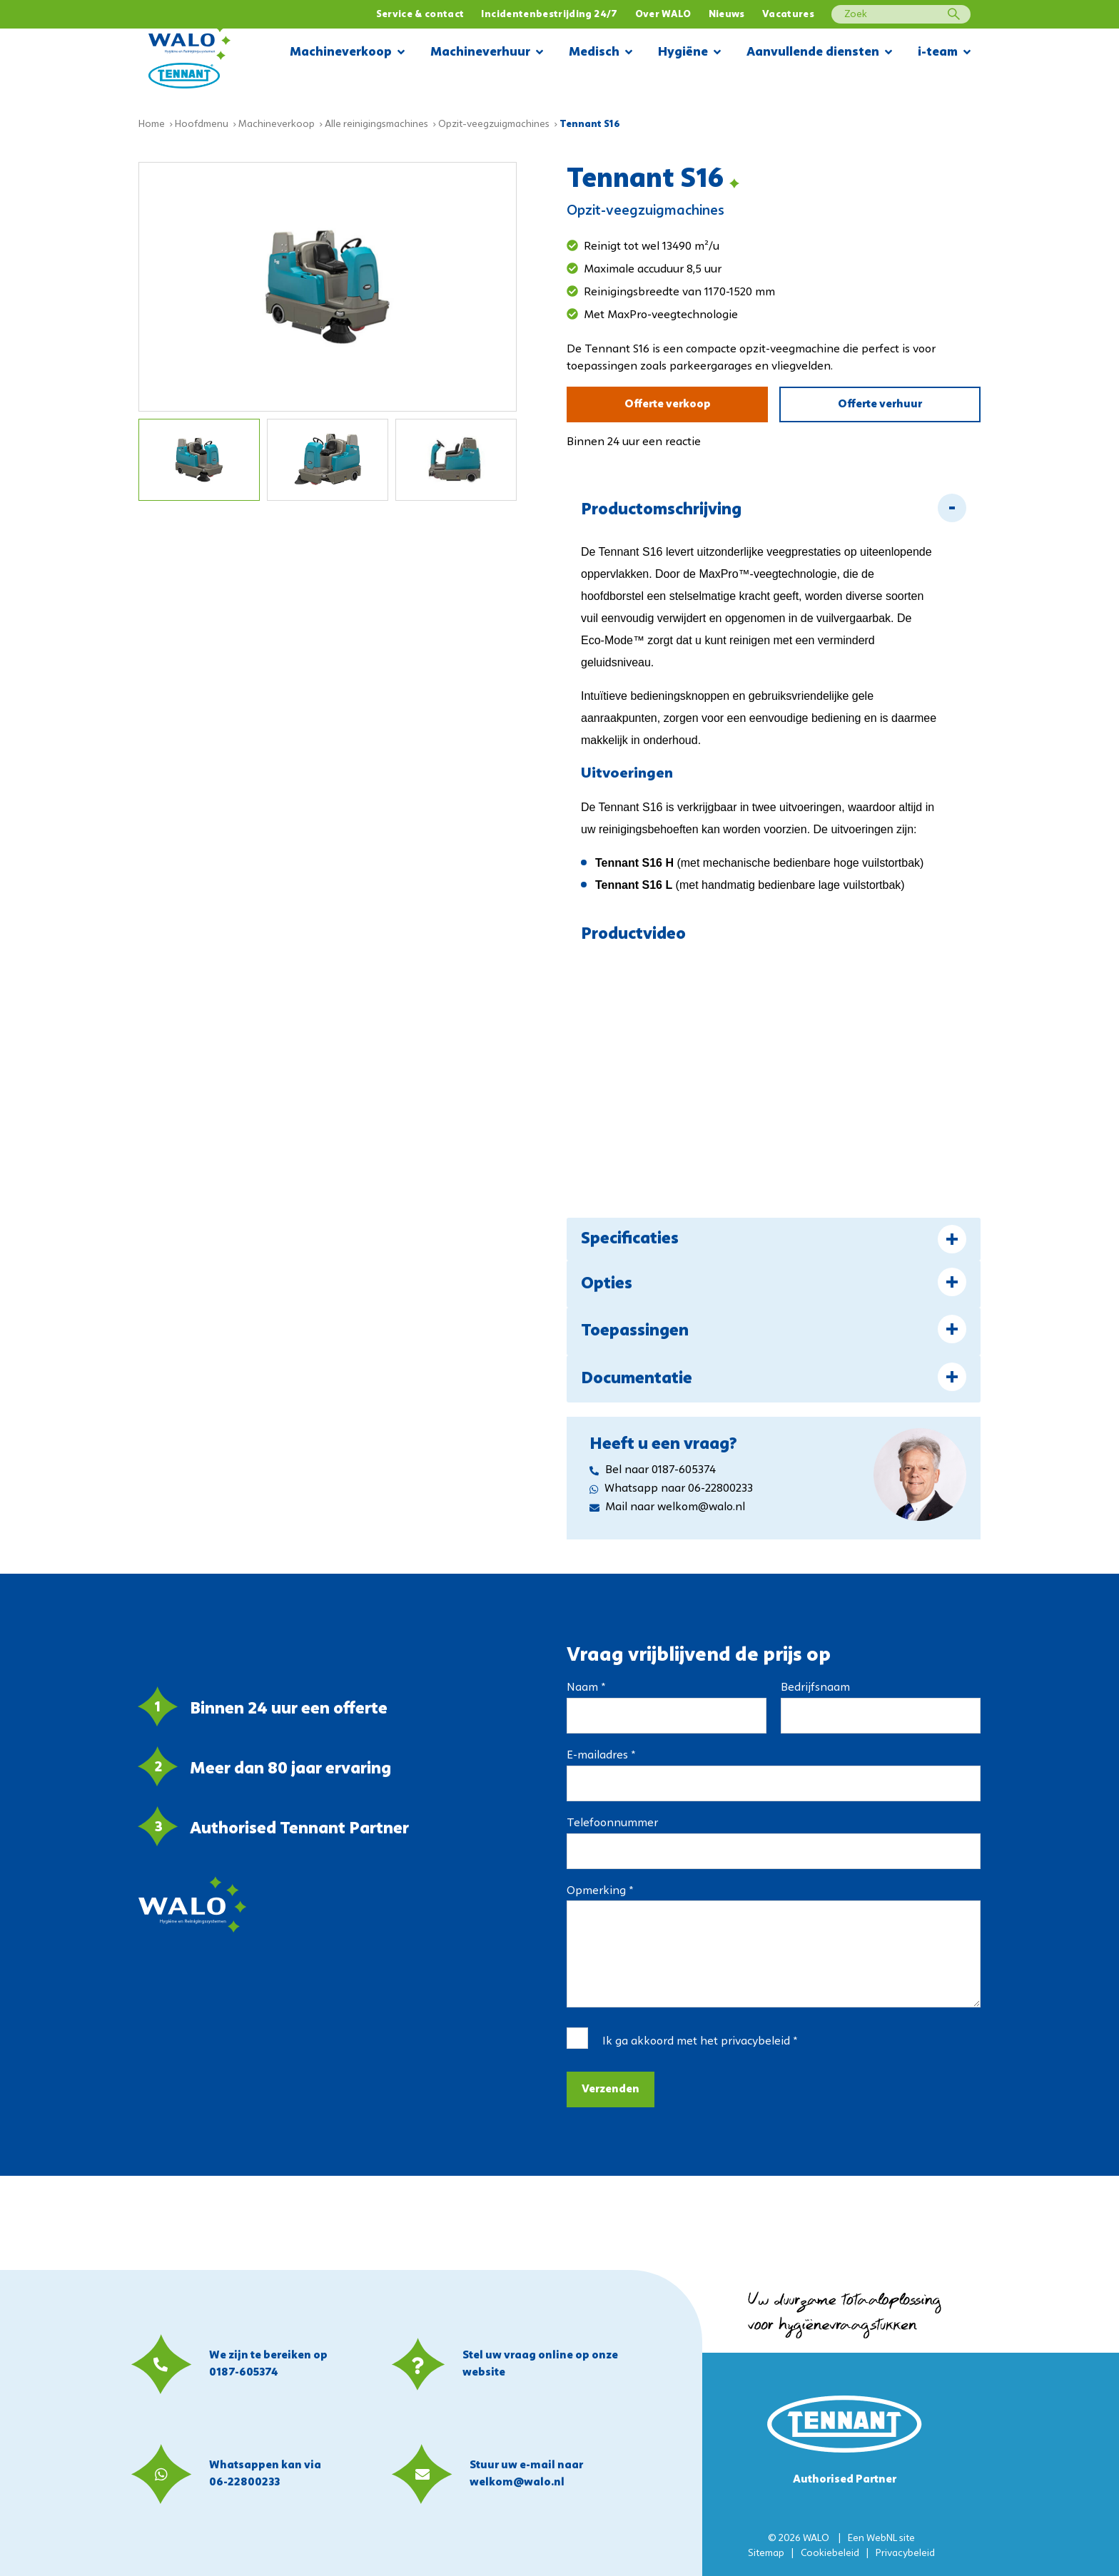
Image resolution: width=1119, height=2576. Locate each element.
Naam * (586, 1688)
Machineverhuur (486, 53)
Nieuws (727, 14)
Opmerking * (600, 1891)
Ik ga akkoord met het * (699, 2041)
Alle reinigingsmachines (376, 124)
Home (151, 124)
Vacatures (788, 14)
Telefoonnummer (612, 1823)
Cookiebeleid (830, 2553)
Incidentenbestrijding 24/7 (549, 14)
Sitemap (766, 2553)
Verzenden (610, 2089)
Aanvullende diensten (819, 53)
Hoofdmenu (201, 124)
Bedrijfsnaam (815, 1688)
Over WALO (663, 14)
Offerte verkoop (667, 404)
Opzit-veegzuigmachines (494, 124)
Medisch (600, 53)
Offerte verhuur (880, 404)
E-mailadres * (601, 1755)
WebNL (881, 2538)
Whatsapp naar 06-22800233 (671, 1489)
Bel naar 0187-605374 (652, 1470)
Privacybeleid (905, 2553)
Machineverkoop (347, 53)
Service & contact (420, 14)
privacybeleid (755, 2041)
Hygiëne (689, 53)
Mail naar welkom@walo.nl (667, 1507)
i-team (944, 53)
